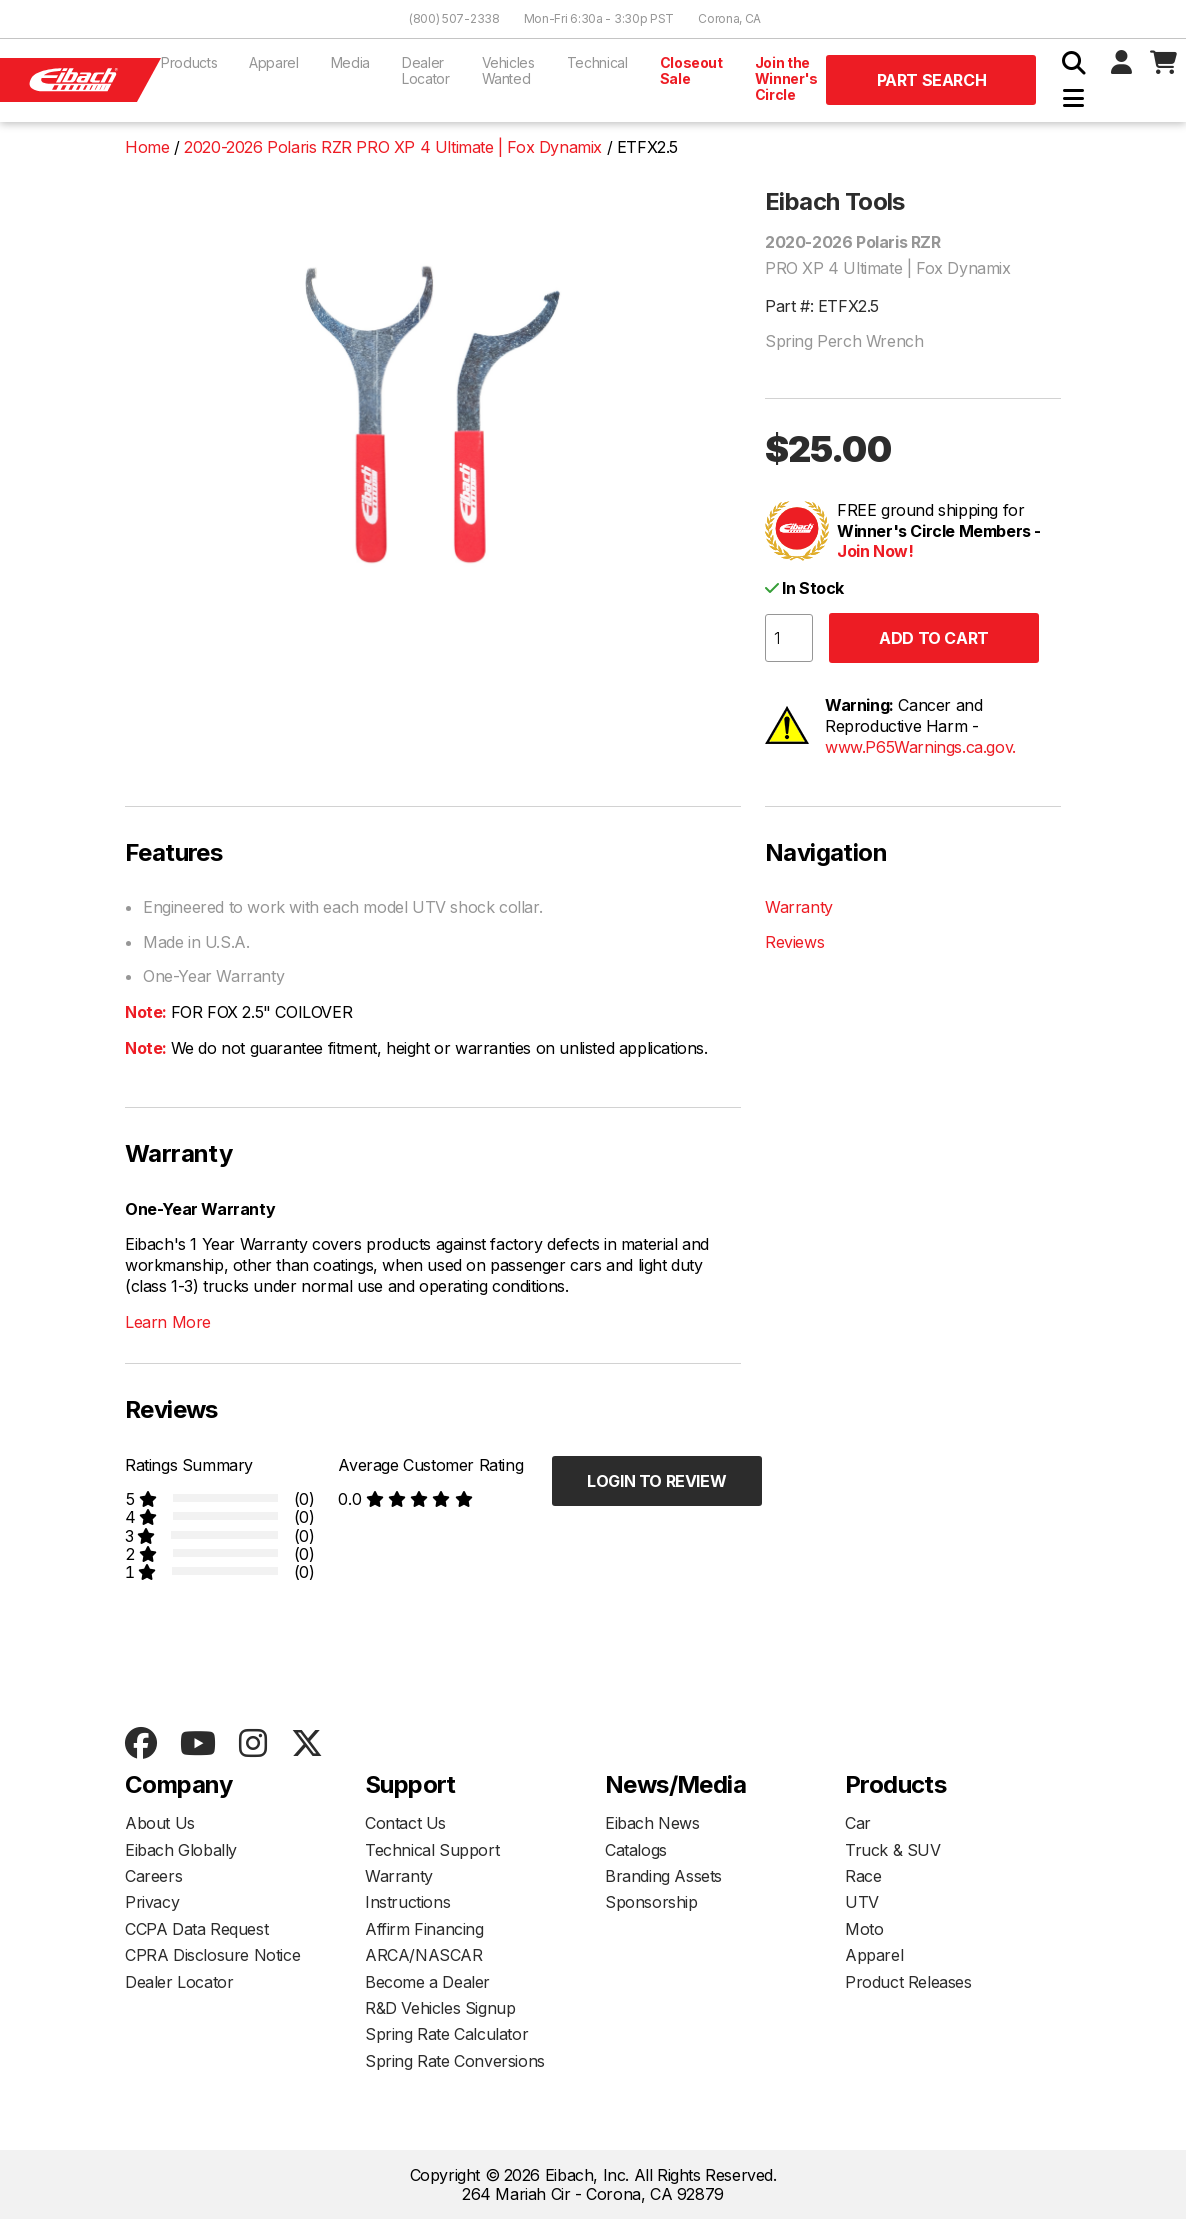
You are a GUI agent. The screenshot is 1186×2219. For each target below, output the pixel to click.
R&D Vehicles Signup (440, 2008)
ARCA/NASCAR (424, 1955)
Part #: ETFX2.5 (822, 306)
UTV (862, 1902)
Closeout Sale (691, 70)
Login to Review (656, 1481)
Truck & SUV (893, 1850)
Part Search (932, 80)
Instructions (407, 1902)
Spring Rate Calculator (446, 2034)
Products (189, 62)
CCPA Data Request (196, 1929)
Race (863, 1876)
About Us (160, 1823)
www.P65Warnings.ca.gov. (920, 747)
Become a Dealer (427, 1982)
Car (858, 1823)
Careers (153, 1876)
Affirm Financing (424, 1929)
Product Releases (908, 1982)
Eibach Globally (181, 1850)
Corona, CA (729, 18)
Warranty (799, 907)
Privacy (152, 1902)
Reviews (794, 942)
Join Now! (875, 551)
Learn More (168, 1322)
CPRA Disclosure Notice (212, 1955)
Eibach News (652, 1823)
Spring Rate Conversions (455, 2061)
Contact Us (405, 1823)
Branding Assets (663, 1876)
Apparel (274, 62)
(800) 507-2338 (454, 18)
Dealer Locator (426, 70)
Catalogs (636, 1850)
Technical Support (432, 1850)
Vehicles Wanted (508, 70)
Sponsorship (651, 1902)
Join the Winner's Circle (786, 78)
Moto (864, 1929)
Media (350, 62)
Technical (597, 62)
